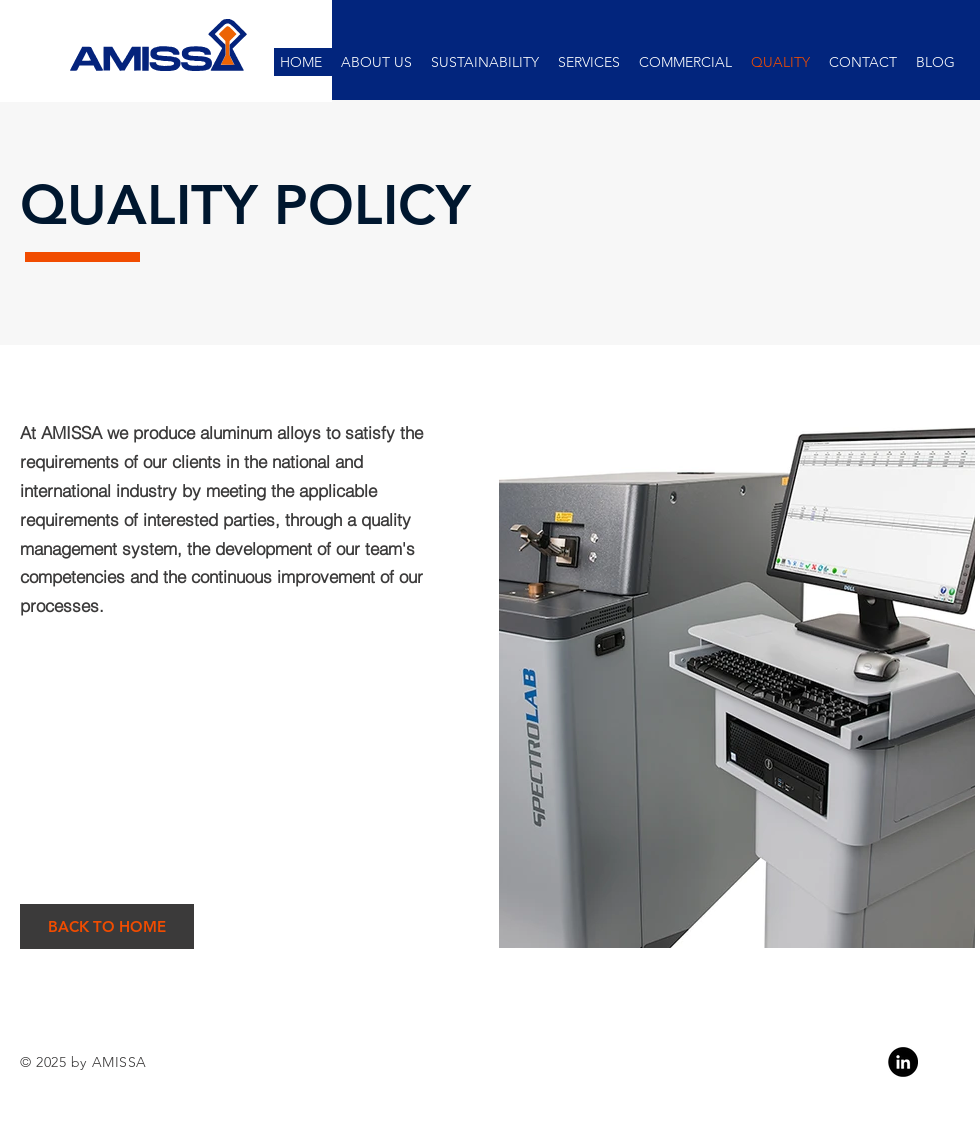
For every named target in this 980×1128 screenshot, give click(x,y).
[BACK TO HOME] (107, 926)
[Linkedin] (903, 1062)
